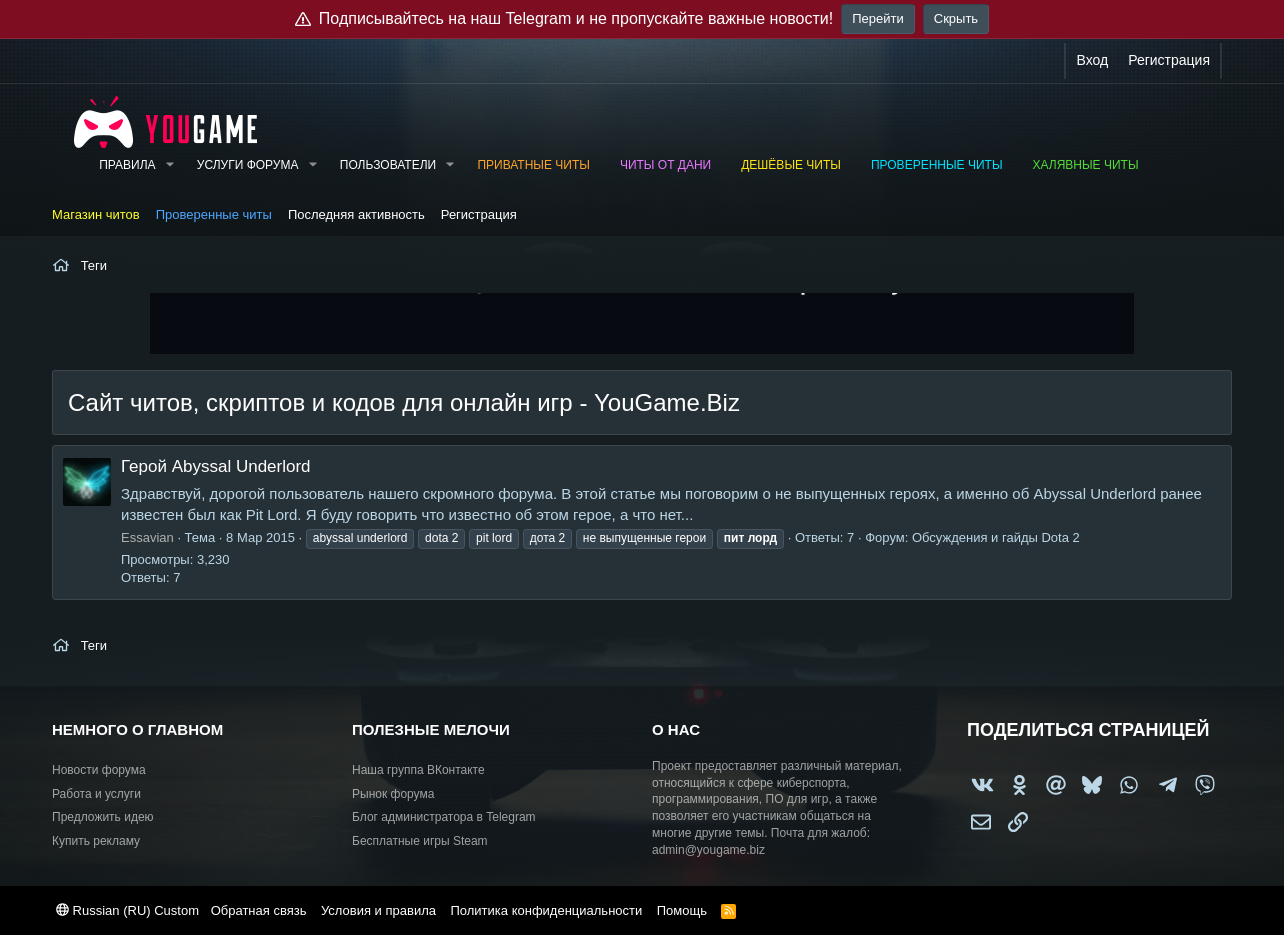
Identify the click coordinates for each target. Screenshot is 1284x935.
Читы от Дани (665, 165)
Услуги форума (248, 165)
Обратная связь (259, 910)
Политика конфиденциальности (546, 910)
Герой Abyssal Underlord (216, 466)
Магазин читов (96, 214)
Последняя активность (356, 214)
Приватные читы (533, 165)
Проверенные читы (937, 165)
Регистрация (479, 214)
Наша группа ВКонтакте (418, 770)
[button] (169, 165)
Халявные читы (1086, 165)
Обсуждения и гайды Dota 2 (996, 537)
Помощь (682, 910)
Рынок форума (393, 794)
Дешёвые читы (791, 165)
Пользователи (388, 165)
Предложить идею (103, 817)
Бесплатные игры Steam (420, 841)
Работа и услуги (96, 794)
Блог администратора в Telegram (444, 817)
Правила (127, 165)
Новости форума (99, 770)
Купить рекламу (96, 841)
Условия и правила (378, 910)
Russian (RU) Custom (127, 910)
